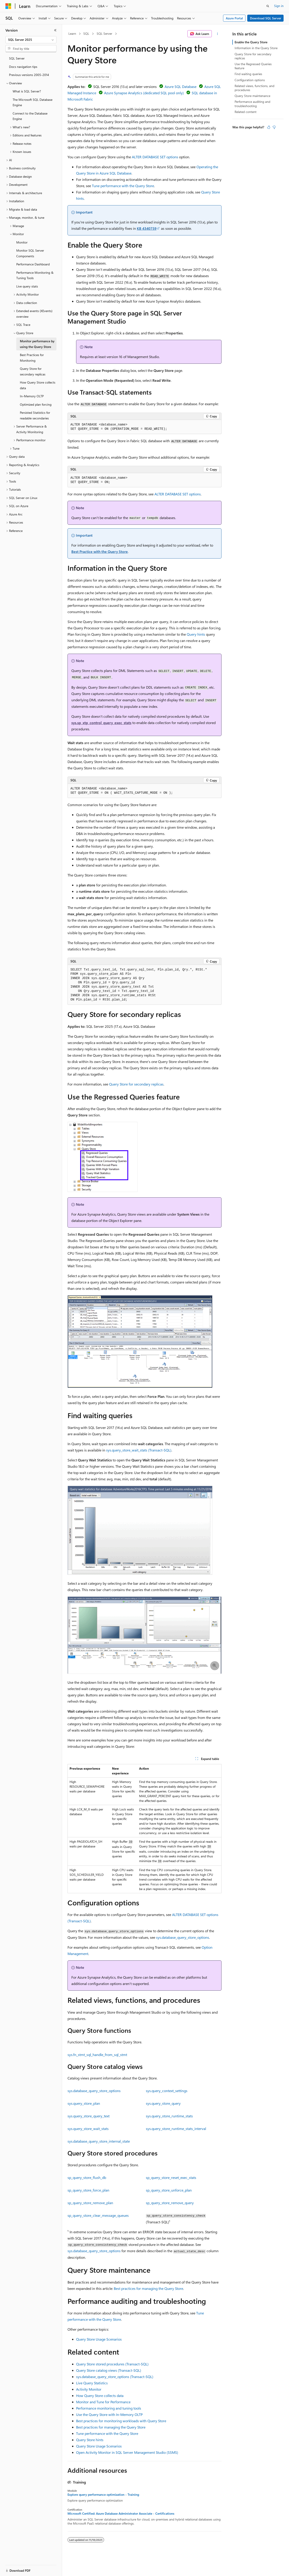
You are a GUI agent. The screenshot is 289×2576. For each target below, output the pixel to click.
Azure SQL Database (180, 86)
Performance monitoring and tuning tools (108, 2408)
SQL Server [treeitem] (17, 58)
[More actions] (217, 33)
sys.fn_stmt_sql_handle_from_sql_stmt (97, 2054)
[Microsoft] (8, 6)
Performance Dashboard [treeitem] (33, 264)
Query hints (196, 634)
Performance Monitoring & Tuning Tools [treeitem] (35, 275)
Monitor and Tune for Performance (103, 2401)
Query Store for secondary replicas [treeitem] (32, 371)
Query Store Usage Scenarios (99, 2339)
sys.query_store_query (163, 2103)
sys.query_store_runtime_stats (169, 2116)
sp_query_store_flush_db (87, 2177)
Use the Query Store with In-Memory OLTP (109, 2414)
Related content (245, 112)
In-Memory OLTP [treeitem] (32, 396)
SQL (86, 33)
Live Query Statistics (92, 2382)
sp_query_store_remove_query (170, 2202)
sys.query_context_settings (166, 2090)
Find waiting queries (248, 74)
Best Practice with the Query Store (99, 551)
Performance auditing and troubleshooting (252, 103)
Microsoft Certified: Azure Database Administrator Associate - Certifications (121, 2514)
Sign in (279, 6)
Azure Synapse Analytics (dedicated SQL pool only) (144, 92)
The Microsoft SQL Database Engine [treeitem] (32, 102)
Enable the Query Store (251, 42)
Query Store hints (89, 2439)
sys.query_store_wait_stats (88, 2128)
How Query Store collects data (100, 2395)
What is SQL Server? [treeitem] (27, 91)
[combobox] (30, 39)
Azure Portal (234, 18)
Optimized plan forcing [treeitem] (35, 404)
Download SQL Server (265, 18)
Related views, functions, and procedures (254, 88)
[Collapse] (55, 30)
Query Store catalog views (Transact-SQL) (108, 2370)
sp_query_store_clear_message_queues (98, 2215)
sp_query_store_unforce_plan (169, 2190)
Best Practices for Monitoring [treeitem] (32, 358)
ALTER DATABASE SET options (155, 156)
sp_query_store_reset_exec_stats (171, 2177)
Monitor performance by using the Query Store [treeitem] (37, 344)
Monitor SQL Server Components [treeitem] (30, 253)
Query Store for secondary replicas (136, 1084)
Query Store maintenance (252, 96)
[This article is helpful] (268, 127)
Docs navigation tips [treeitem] (23, 66)
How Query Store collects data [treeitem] (37, 385)
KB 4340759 (146, 228)
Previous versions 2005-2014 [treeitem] (29, 75)
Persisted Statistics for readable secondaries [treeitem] (35, 415)
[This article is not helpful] (274, 127)
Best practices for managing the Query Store (148, 2288)
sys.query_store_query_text (89, 2116)
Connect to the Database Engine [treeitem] (30, 116)
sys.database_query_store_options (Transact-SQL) (114, 2376)
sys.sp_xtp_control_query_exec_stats (101, 722)
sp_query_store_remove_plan (90, 2202)
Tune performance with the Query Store (123, 185)
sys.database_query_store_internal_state (99, 2141)
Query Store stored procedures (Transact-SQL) (112, 2364)
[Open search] (267, 6)
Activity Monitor (88, 2389)
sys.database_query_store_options (182, 1937)
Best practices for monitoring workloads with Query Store (121, 2420)
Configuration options (250, 80)
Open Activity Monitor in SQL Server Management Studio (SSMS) (127, 2452)
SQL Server (104, 33)
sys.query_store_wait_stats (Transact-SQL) (138, 1450)
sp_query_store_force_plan (88, 2190)
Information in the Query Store (256, 48)
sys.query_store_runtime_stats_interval (176, 2128)
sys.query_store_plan (84, 2103)
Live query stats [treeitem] (27, 286)
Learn (72, 33)
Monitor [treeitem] (22, 242)
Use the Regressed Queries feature (253, 66)
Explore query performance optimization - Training (103, 2495)
